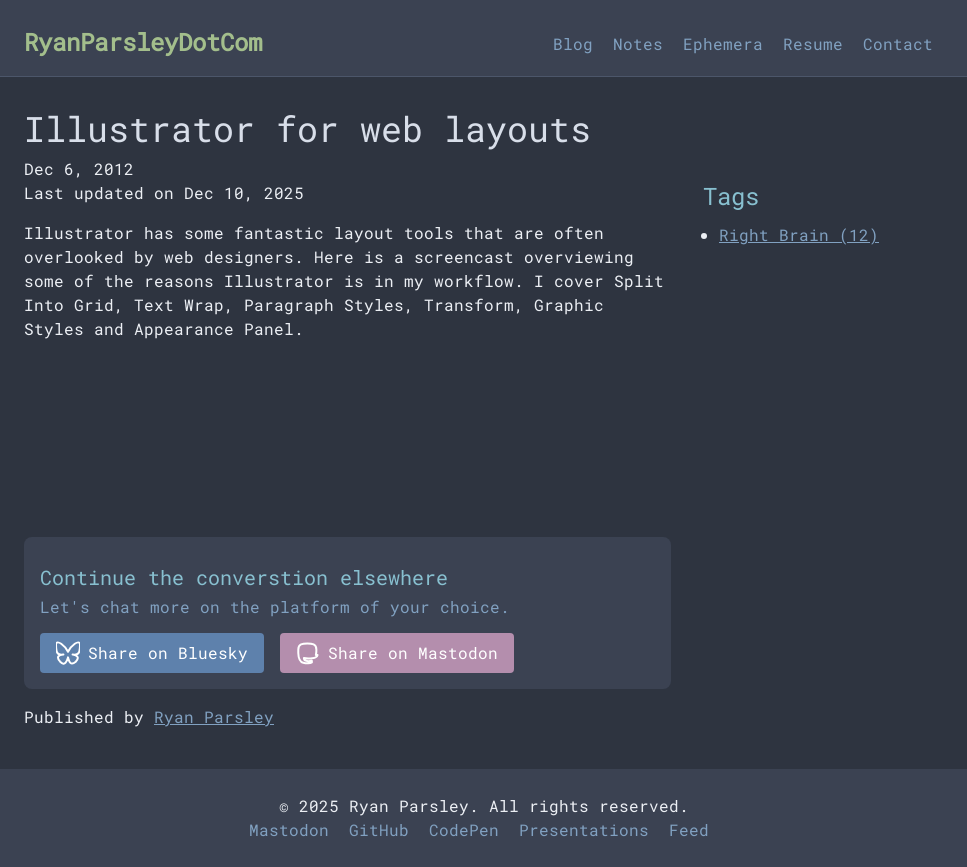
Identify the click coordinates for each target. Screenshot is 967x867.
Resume (813, 43)
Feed (689, 829)
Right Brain (799, 234)
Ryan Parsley (214, 716)
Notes (638, 43)
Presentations (584, 829)
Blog (573, 43)
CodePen (464, 829)
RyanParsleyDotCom (143, 42)
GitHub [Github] (379, 829)
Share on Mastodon (397, 653)
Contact (898, 43)
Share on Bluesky (152, 653)
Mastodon (289, 829)
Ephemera (723, 43)
